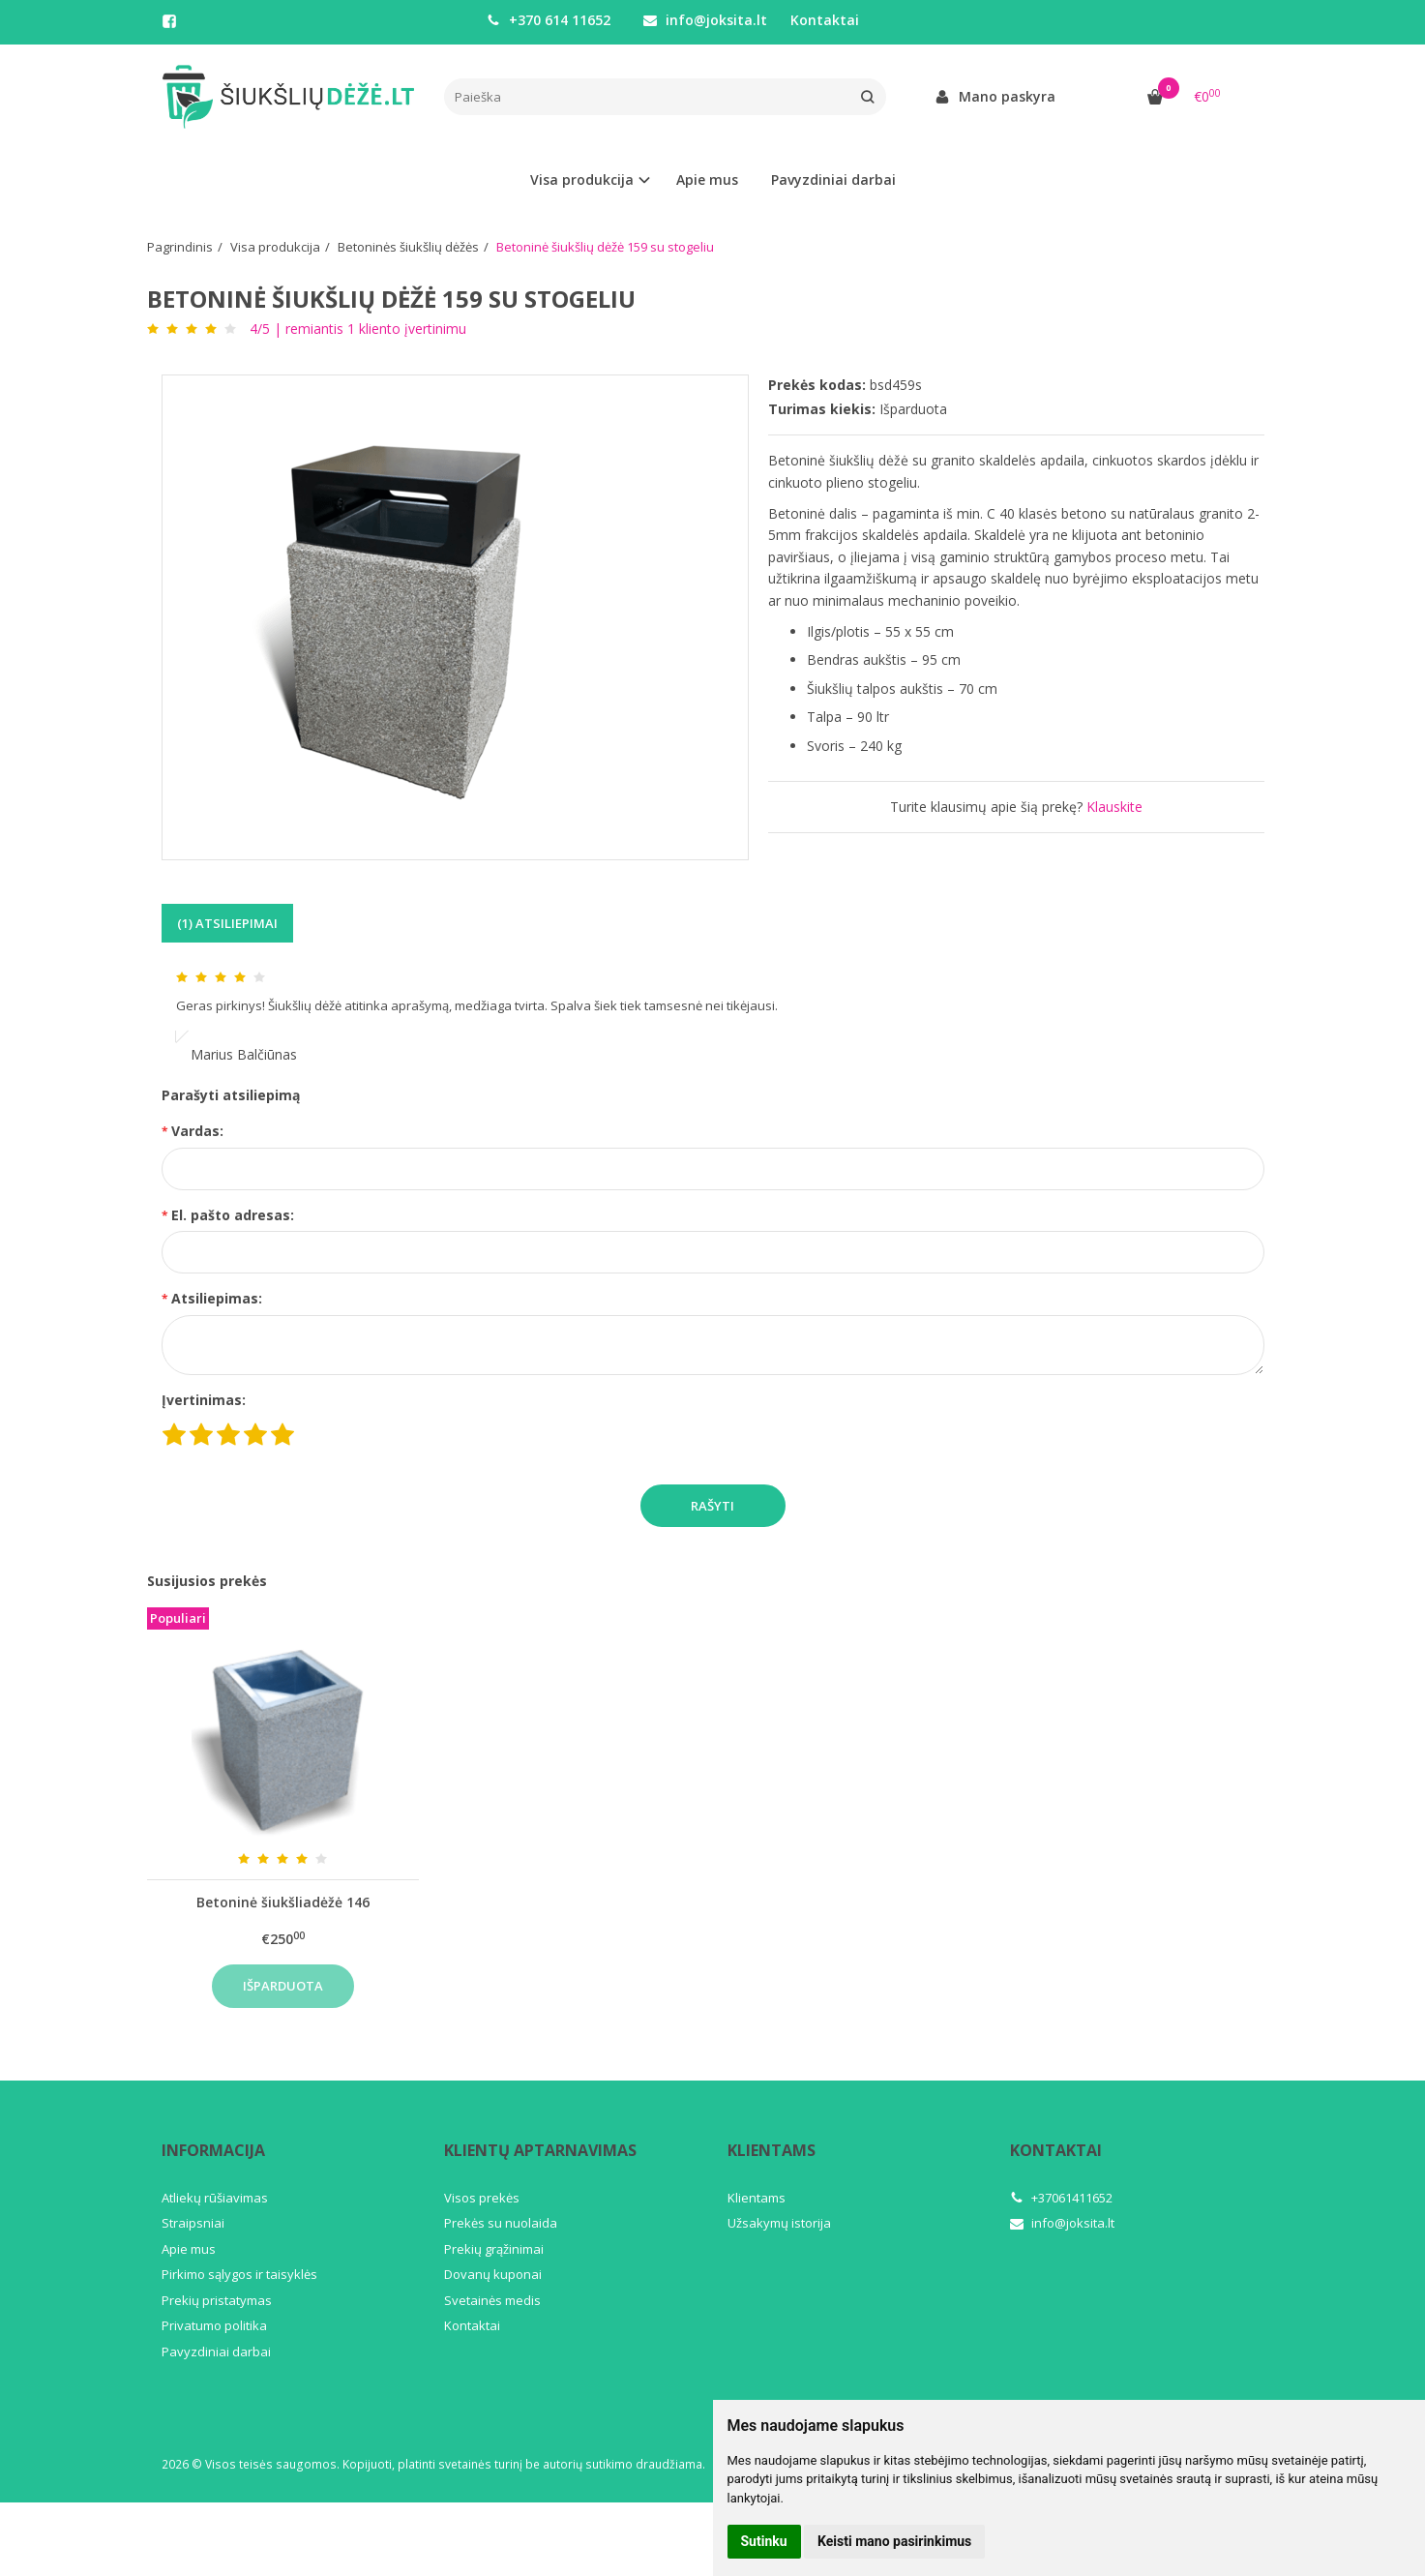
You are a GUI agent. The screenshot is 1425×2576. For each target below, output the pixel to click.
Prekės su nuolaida (500, 2223)
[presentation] (473, 1427)
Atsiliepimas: (216, 1298)
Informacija (213, 2150)
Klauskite (1114, 806)
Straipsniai (193, 2223)
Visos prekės (482, 2197)
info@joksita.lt (705, 20)
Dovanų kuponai (493, 2274)
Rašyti (712, 1505)
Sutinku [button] (764, 2541)
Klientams (771, 2150)
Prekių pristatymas (217, 2300)
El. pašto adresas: (232, 1215)
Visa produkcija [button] (582, 179)
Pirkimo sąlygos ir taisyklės (239, 2274)
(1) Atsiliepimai (227, 923)
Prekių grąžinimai (494, 2249)
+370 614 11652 (548, 20)
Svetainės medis (492, 2300)
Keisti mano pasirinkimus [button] (894, 2541)
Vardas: (197, 1131)
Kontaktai (824, 20)
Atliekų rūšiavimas (215, 2197)
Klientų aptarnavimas (540, 2150)
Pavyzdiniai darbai (833, 179)
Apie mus (707, 179)
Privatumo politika (214, 2325)
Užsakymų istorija (779, 2223)
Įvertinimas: (204, 1400)
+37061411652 (1061, 2197)
